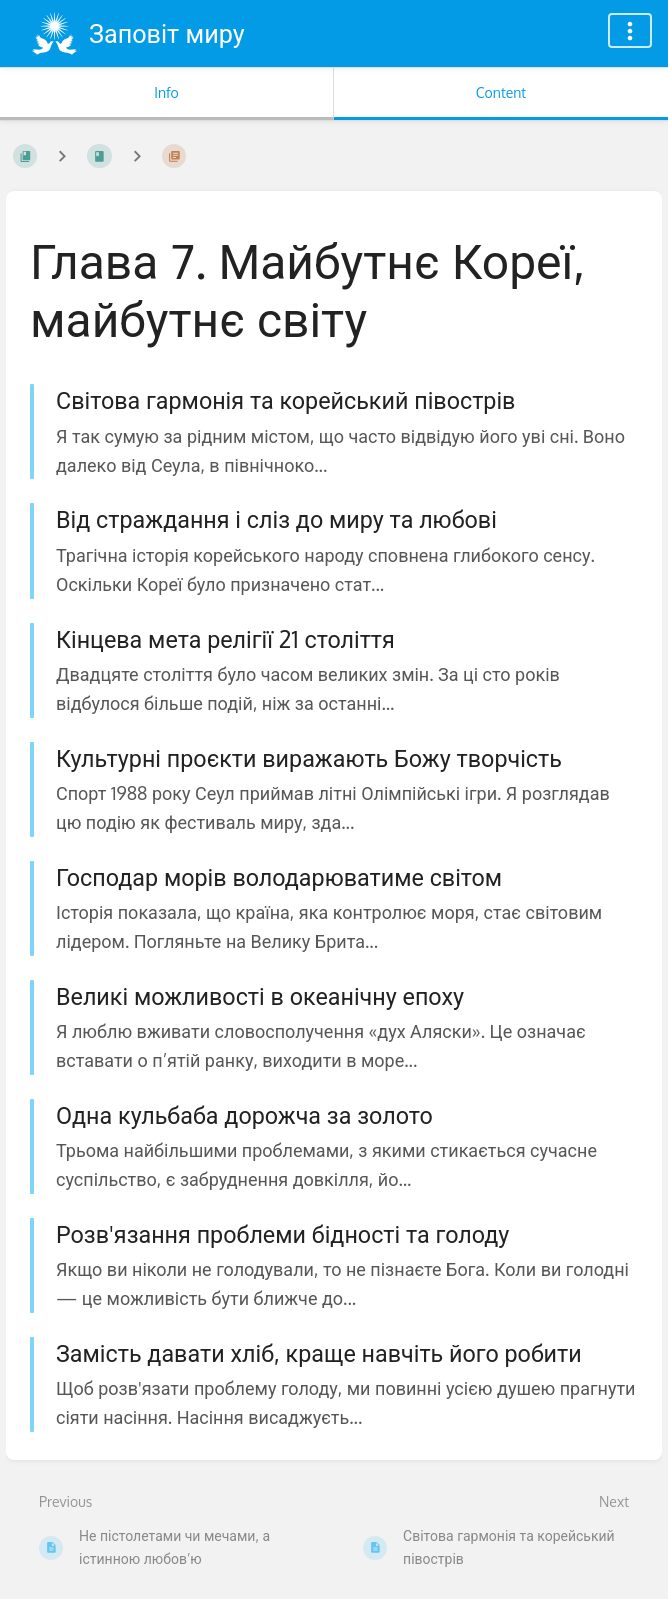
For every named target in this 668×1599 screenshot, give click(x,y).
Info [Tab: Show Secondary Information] (166, 92)
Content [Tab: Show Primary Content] (501, 92)
